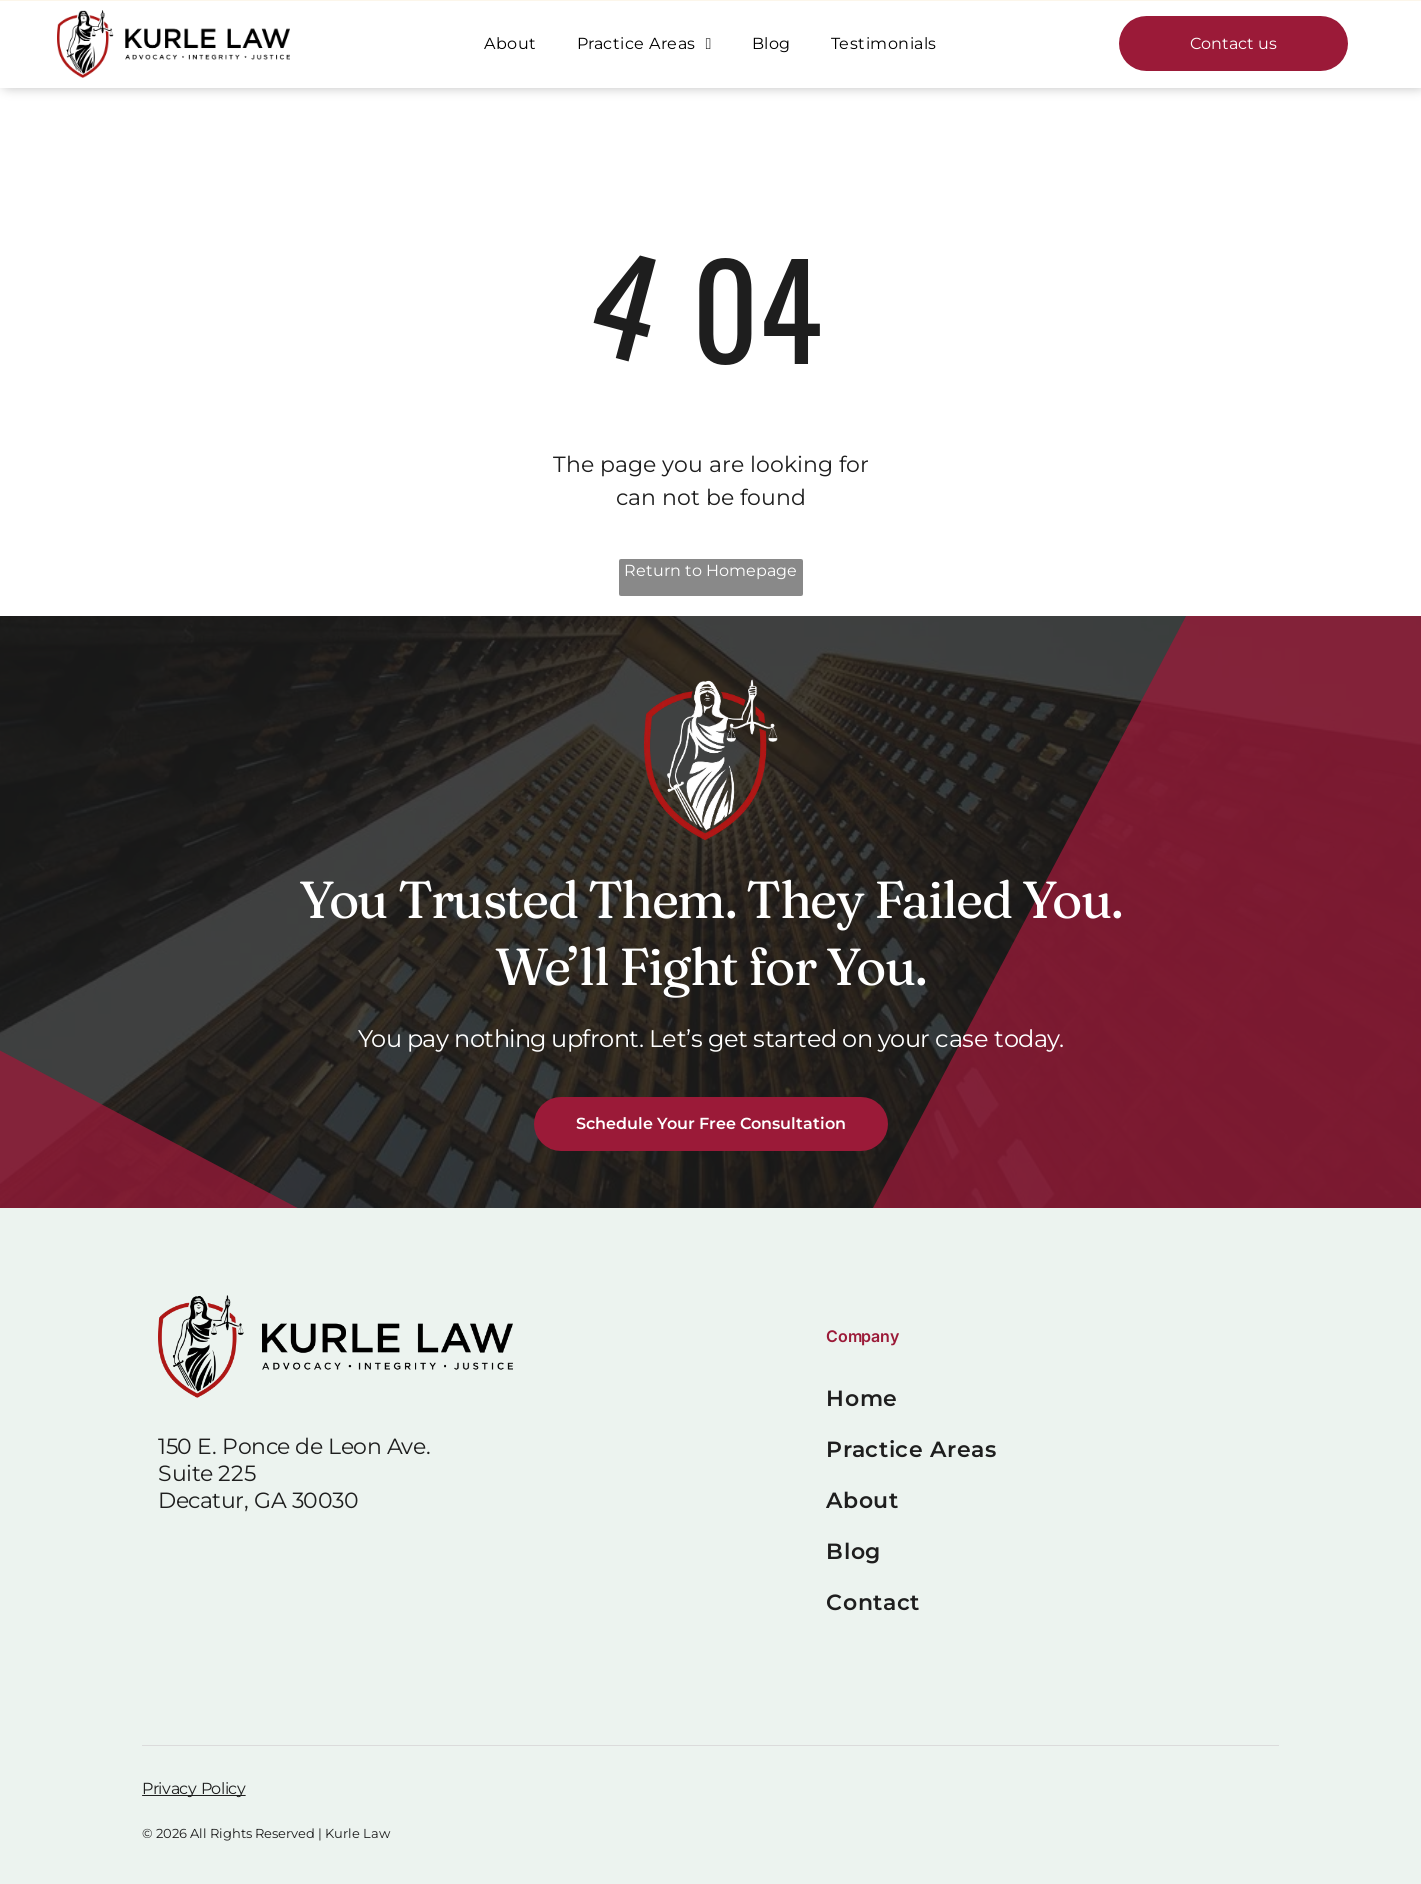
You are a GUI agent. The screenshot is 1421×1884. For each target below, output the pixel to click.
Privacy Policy (194, 1788)
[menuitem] (510, 43)
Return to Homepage (710, 570)
